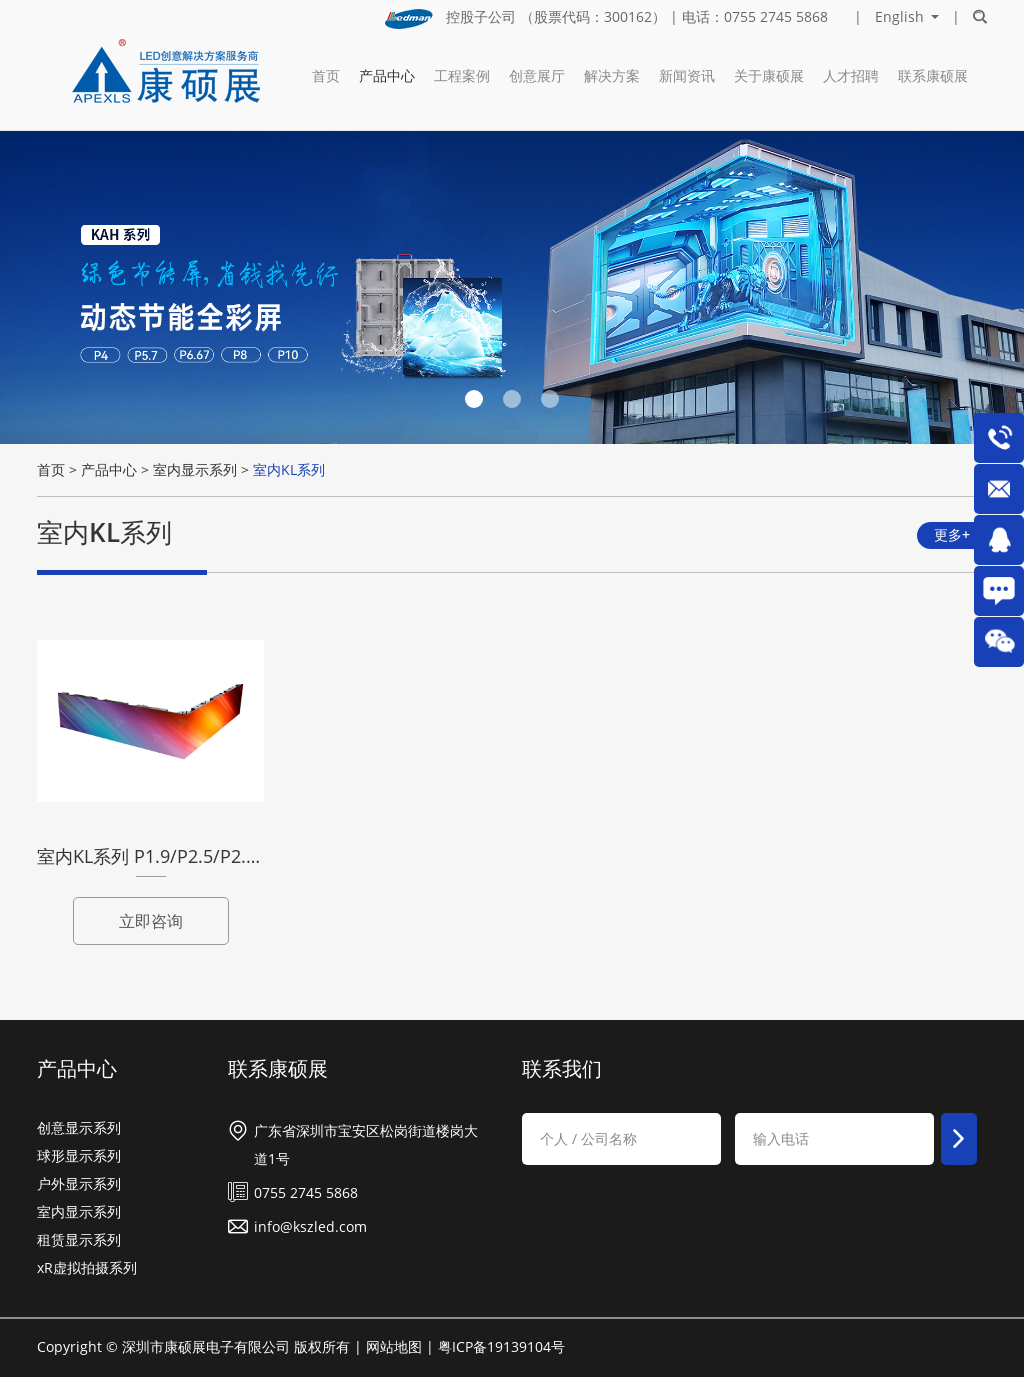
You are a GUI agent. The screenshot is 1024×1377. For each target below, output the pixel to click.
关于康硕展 (769, 75)
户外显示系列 (79, 1183)
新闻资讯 (687, 75)
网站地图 (394, 1346)
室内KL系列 (289, 469)
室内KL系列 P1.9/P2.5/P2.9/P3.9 (168, 856)
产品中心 (387, 75)
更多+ (952, 534)
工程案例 (462, 75)
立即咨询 (151, 921)
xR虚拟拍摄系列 (87, 1267)
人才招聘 (851, 75)
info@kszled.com (310, 1226)
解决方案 (612, 75)
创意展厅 (537, 75)
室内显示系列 (195, 469)
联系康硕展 (933, 75)
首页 (326, 75)
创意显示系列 (79, 1127)
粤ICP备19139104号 (501, 1346)
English (899, 17)
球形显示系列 (79, 1155)
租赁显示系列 (79, 1239)
